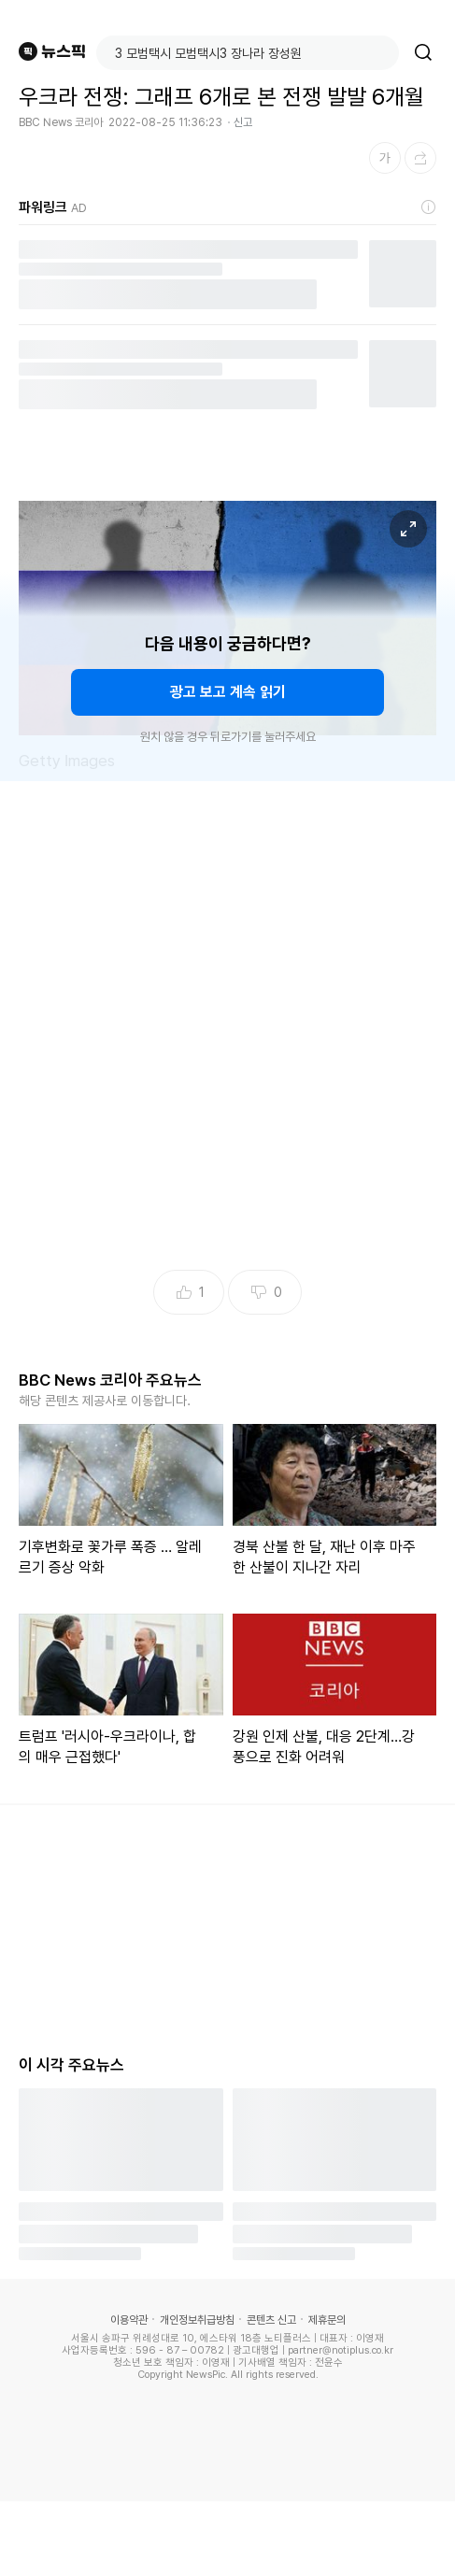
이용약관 (129, 2320)
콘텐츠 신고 (271, 2320)
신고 (243, 122)
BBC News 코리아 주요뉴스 (110, 1380)
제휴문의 (327, 2320)
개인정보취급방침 (197, 2320)
